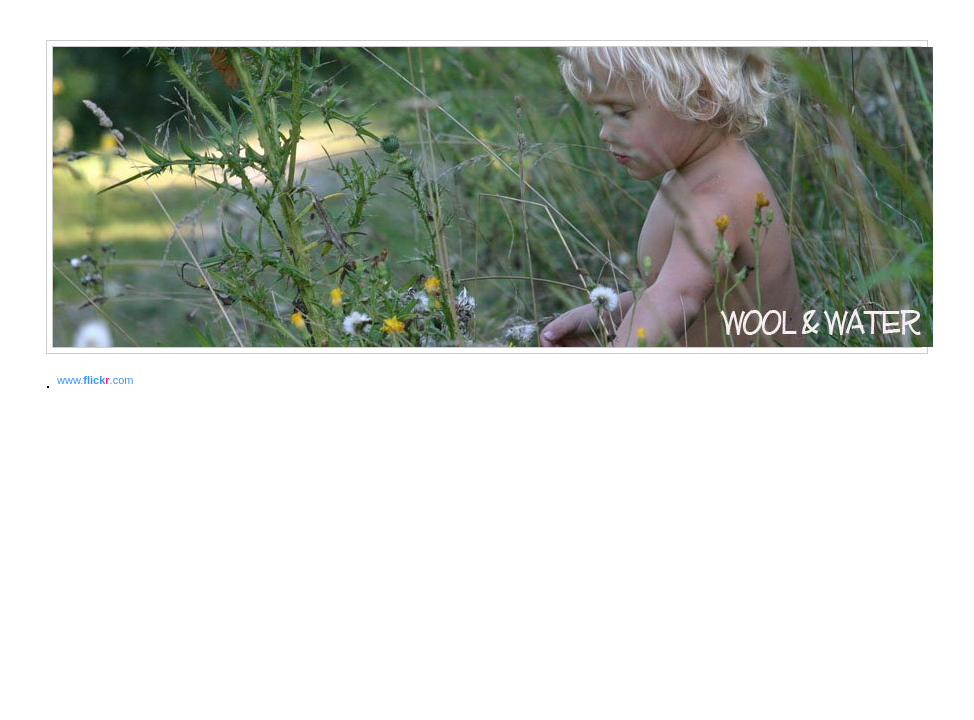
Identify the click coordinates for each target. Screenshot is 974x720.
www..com (95, 380)
